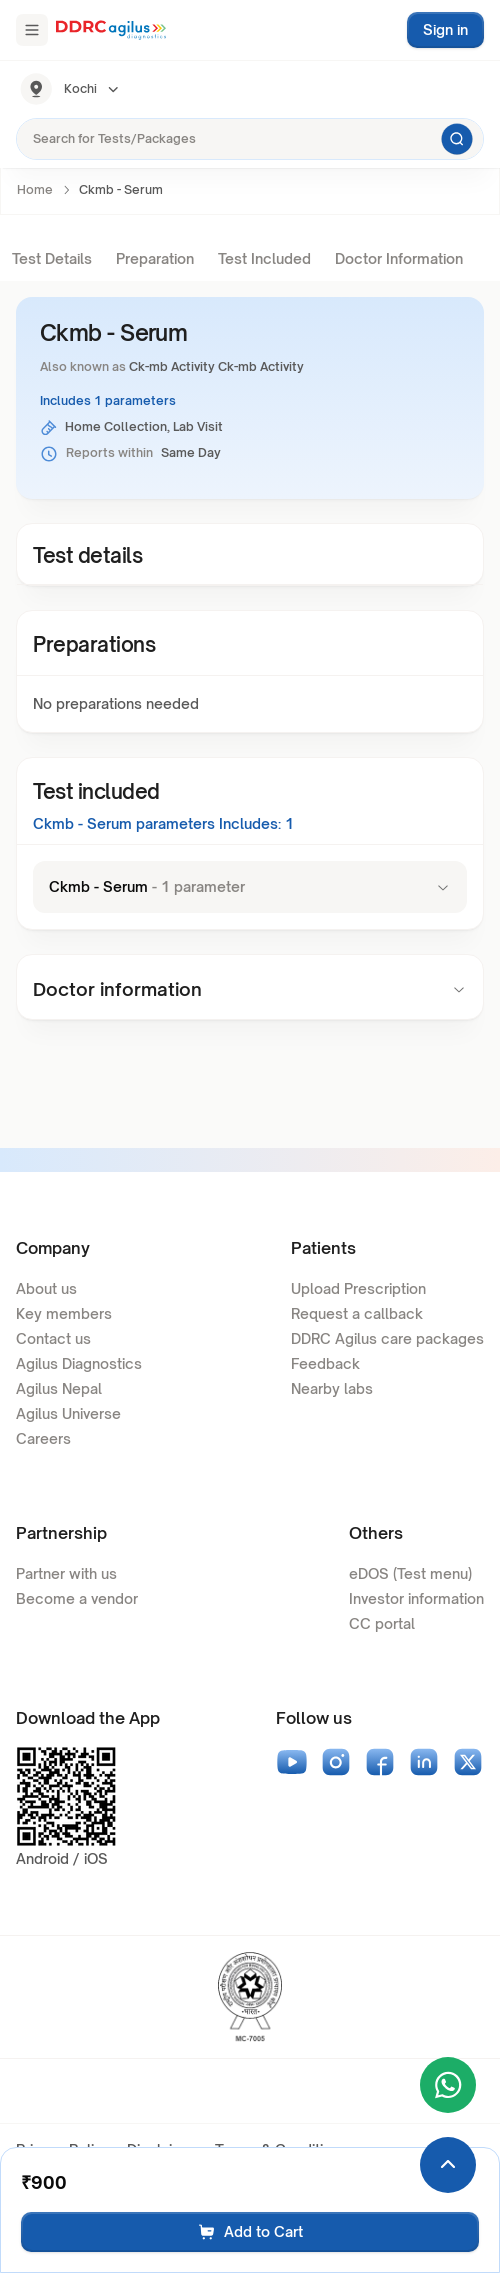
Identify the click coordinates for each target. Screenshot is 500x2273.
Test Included (264, 258)
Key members (64, 1313)
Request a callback (357, 1313)
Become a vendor (77, 1598)
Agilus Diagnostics (79, 1363)
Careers (43, 1438)
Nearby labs (332, 1388)
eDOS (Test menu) (410, 1573)
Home (35, 189)
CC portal (382, 1623)
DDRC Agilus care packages (387, 1338)
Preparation (155, 258)
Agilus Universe (68, 1413)
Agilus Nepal (59, 1388)
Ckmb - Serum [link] (121, 189)
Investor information (416, 1598)
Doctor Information (399, 258)
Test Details (52, 258)
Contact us (53, 1338)
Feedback (325, 1363)
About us (46, 1288)
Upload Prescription (358, 1288)
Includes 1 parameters (108, 400)
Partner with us (66, 1573)
